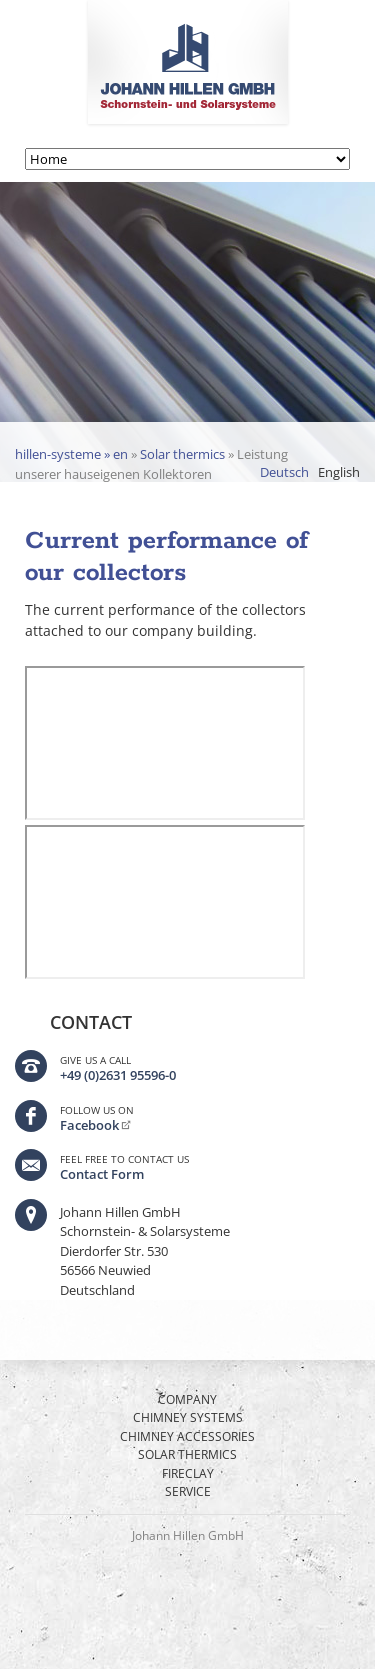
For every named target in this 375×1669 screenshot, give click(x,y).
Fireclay (188, 1473)
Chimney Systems (188, 1417)
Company (187, 1399)
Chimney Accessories (187, 1436)
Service (188, 1491)
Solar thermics (182, 454)
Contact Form (102, 1174)
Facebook (89, 1125)
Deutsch (284, 472)
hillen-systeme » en (71, 454)
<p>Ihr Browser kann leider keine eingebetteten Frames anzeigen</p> (165, 743)
